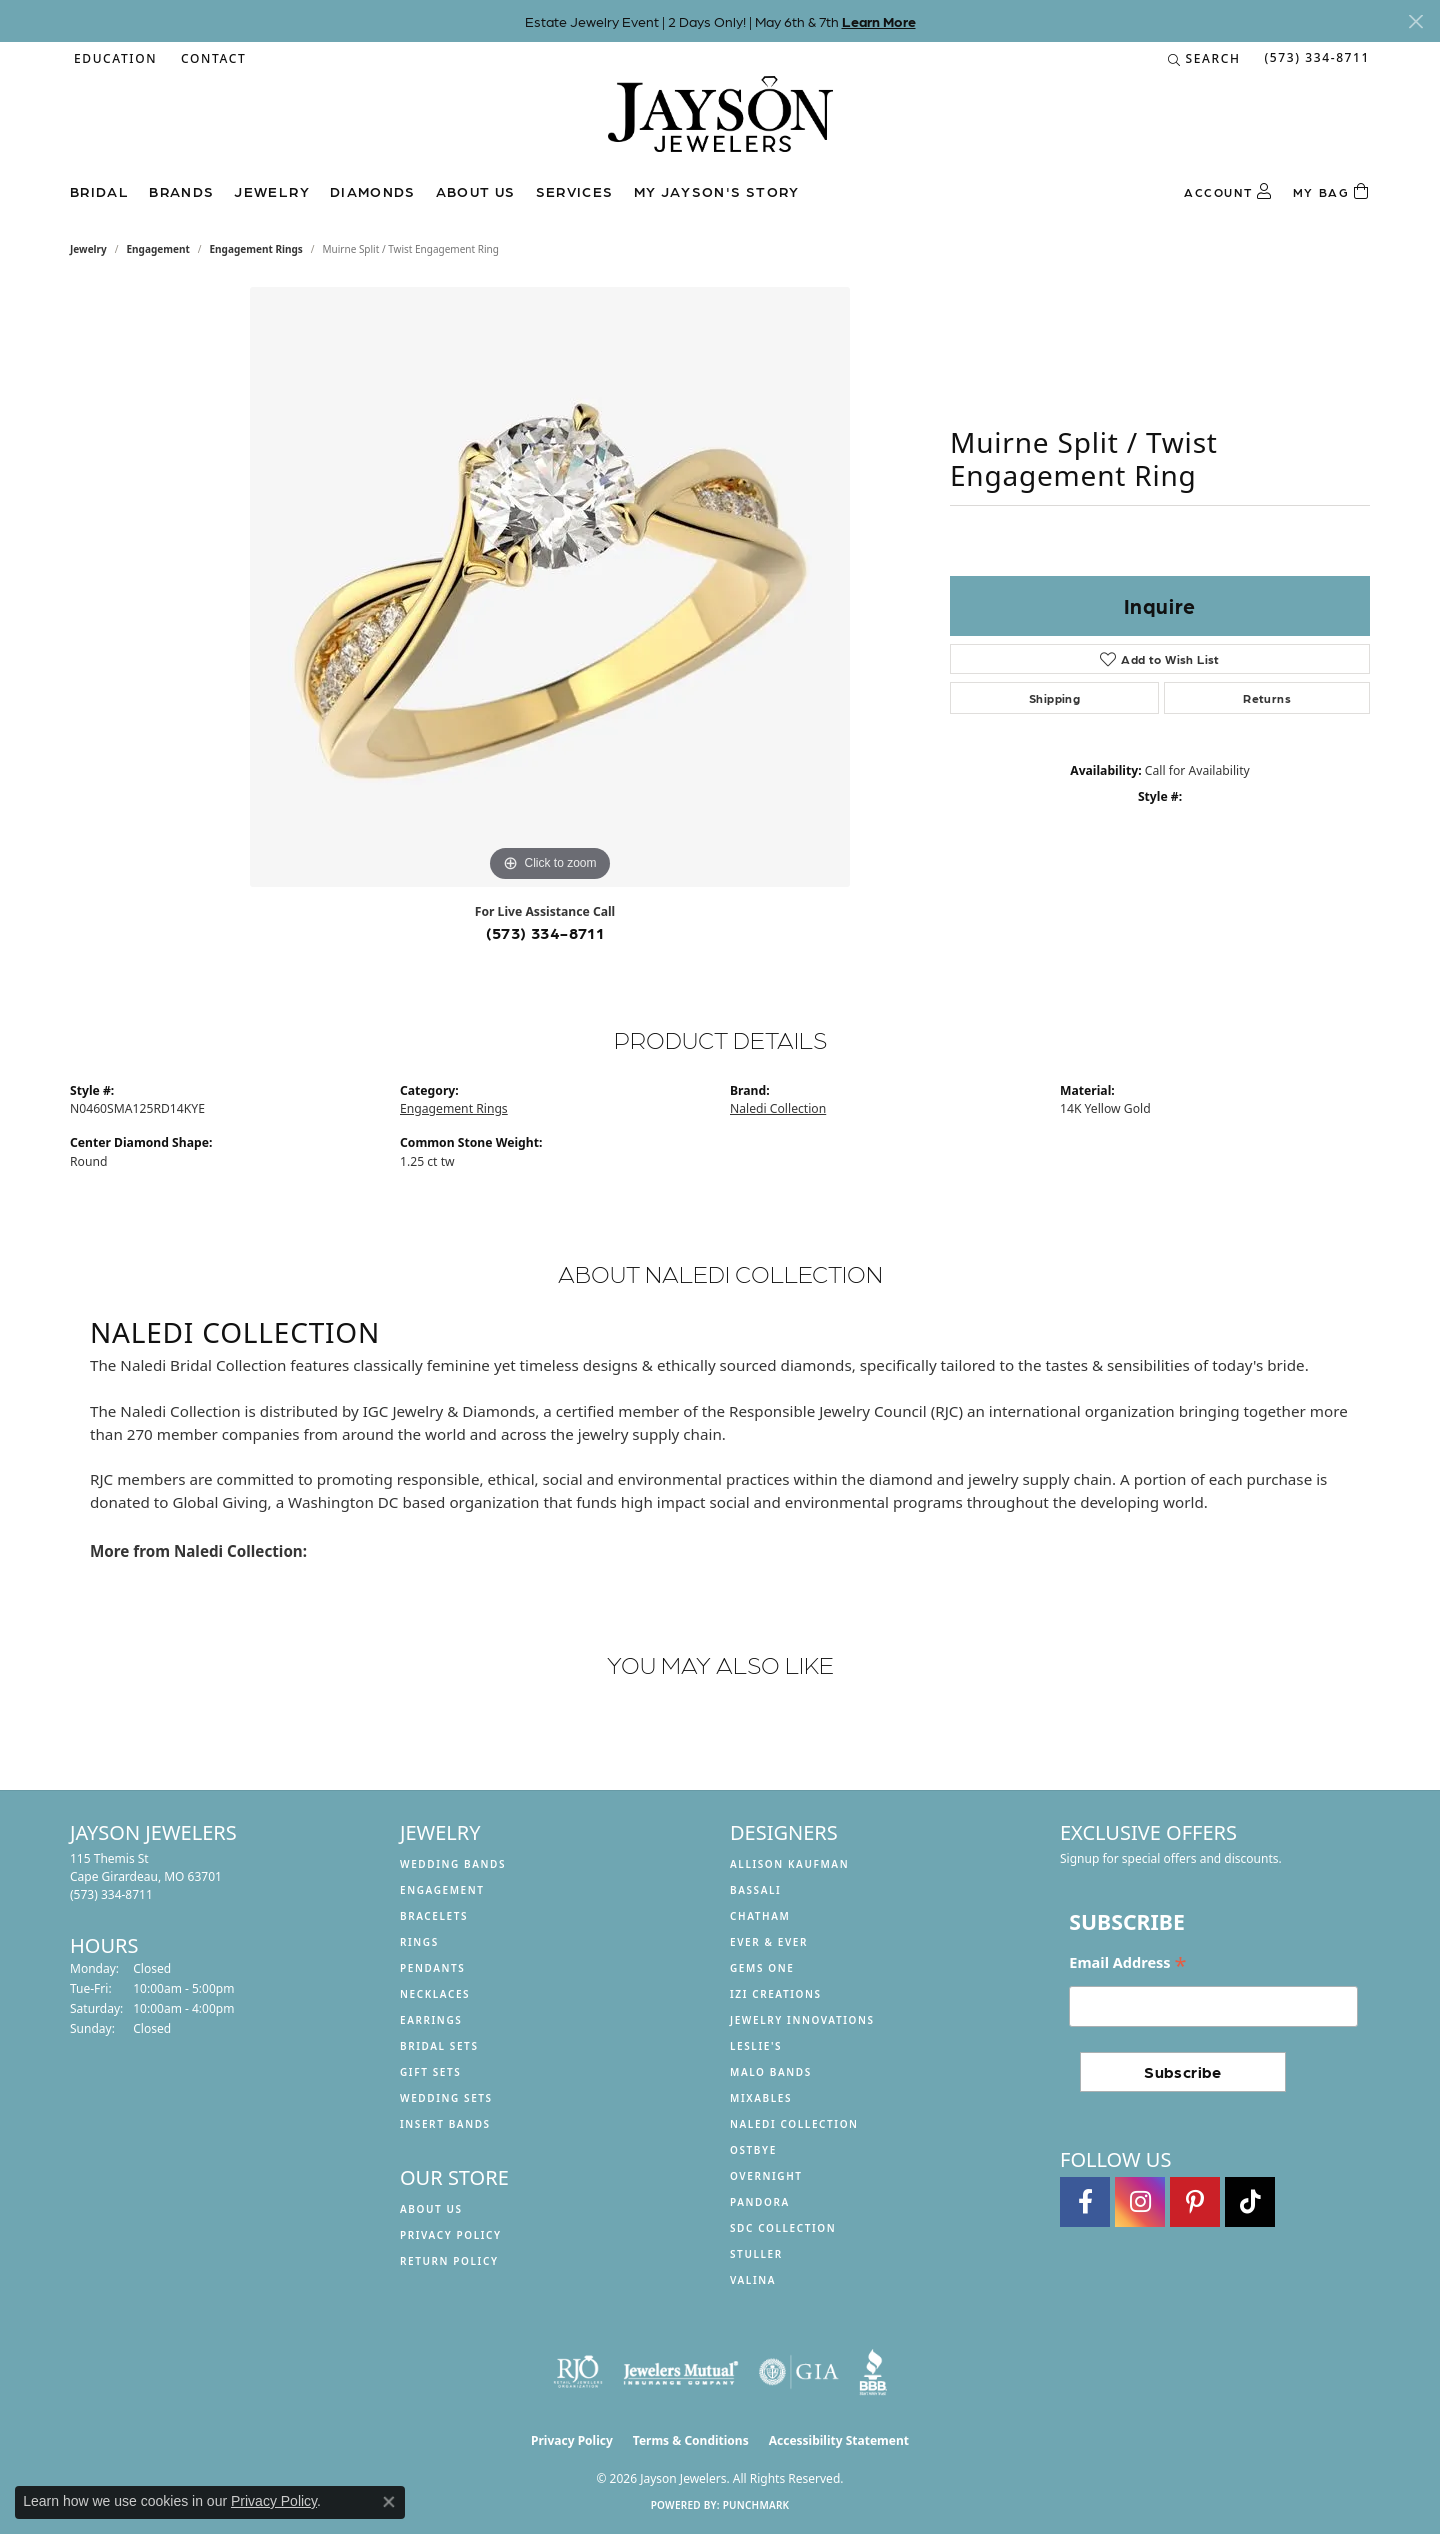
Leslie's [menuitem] (756, 2046)
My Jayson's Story (717, 191)
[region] (550, 587)
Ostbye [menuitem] (753, 2150)
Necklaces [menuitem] (435, 1994)
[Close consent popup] (389, 2502)
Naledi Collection (778, 1108)
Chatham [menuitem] (760, 1916)
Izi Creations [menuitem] (776, 1994)
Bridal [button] (99, 191)
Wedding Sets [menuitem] (446, 2098)
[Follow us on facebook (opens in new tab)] (1085, 2202)
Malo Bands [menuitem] (771, 2072)
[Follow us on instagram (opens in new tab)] (1140, 2202)
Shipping (1054, 698)
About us (476, 191)
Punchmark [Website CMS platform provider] (756, 2505)
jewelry (88, 249)
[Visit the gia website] (799, 2372)
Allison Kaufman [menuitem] (789, 1864)
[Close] (1415, 21)
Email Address (1127, 1963)
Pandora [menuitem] (760, 2202)
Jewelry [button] (272, 191)
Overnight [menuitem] (766, 2176)
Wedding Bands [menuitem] (453, 1864)
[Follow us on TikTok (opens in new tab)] (1250, 2202)
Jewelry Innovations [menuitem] (802, 2020)
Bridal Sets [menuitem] (439, 2046)
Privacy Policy (451, 2235)
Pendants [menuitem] (432, 1968)
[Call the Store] (111, 1894)
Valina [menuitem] (753, 2280)
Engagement (158, 249)
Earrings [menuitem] (431, 2020)
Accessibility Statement (839, 2440)
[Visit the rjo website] (578, 2372)
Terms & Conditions (691, 2440)
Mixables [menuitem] (761, 2098)
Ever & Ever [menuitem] (769, 1942)
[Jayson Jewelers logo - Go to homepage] (720, 124)
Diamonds (373, 191)
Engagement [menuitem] (442, 1890)
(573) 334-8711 (545, 932)
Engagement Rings (256, 249)
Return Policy (449, 2261)
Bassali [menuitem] (755, 1890)
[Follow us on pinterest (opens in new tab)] (1195, 2202)
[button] (113, 59)
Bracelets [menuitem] (434, 1916)
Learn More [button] (879, 21)
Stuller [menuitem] (756, 2254)
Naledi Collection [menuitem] (794, 2124)
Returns (1267, 698)
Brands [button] (181, 191)
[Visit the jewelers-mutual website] (680, 2372)
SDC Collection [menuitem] (783, 2228)
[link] (211, 59)
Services (575, 191)
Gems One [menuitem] (762, 1968)
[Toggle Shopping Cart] (1331, 192)
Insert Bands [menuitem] (445, 2124)
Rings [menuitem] (419, 1942)
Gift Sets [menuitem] (430, 2072)
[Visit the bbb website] (873, 2372)
